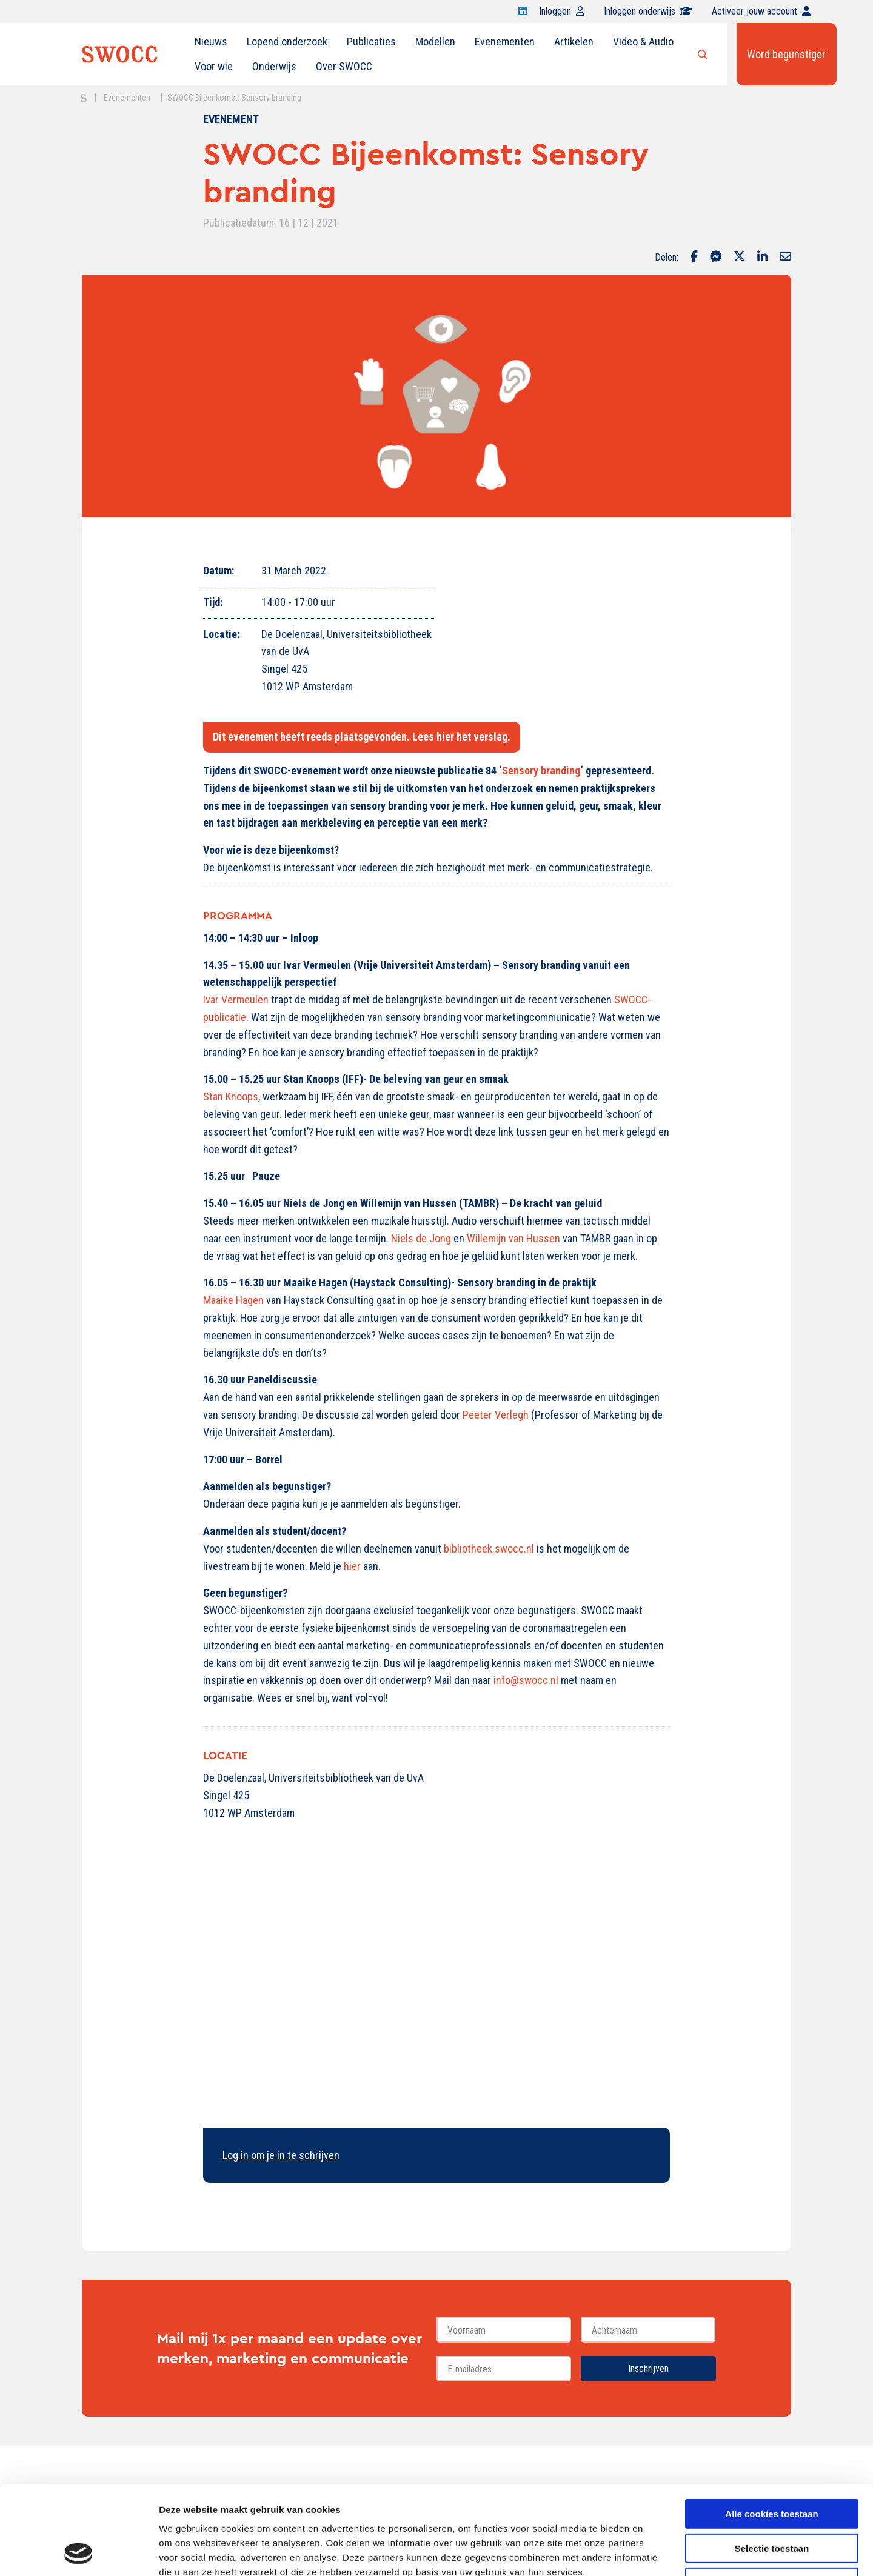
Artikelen (574, 41)
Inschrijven (648, 2368)
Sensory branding (541, 770)
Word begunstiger (786, 54)
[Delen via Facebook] (694, 257)
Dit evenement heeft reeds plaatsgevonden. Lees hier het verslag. (361, 736)
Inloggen (561, 11)
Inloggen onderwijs (648, 11)
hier (352, 1566)
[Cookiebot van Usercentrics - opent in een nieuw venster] (78, 2552)
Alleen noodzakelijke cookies (772, 2499)
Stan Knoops (230, 1096)
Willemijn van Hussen (513, 1238)
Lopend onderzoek (287, 41)
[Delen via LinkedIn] (762, 257)
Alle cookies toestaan (771, 2431)
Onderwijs (274, 66)
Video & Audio (643, 41)
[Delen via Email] (785, 257)
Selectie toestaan (772, 2465)
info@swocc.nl (527, 1680)
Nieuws (211, 41)
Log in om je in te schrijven (281, 2155)
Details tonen (655, 2552)
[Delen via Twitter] (739, 257)
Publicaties (371, 41)
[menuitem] (211, 42)
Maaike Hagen (233, 1300)
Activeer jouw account (761, 11)
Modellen (435, 41)
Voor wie (214, 66)
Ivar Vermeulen (236, 999)
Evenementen (505, 41)
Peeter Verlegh (496, 1414)
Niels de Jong (421, 1238)
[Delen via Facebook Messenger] (715, 257)
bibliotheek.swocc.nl (489, 1548)
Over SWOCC (344, 66)
